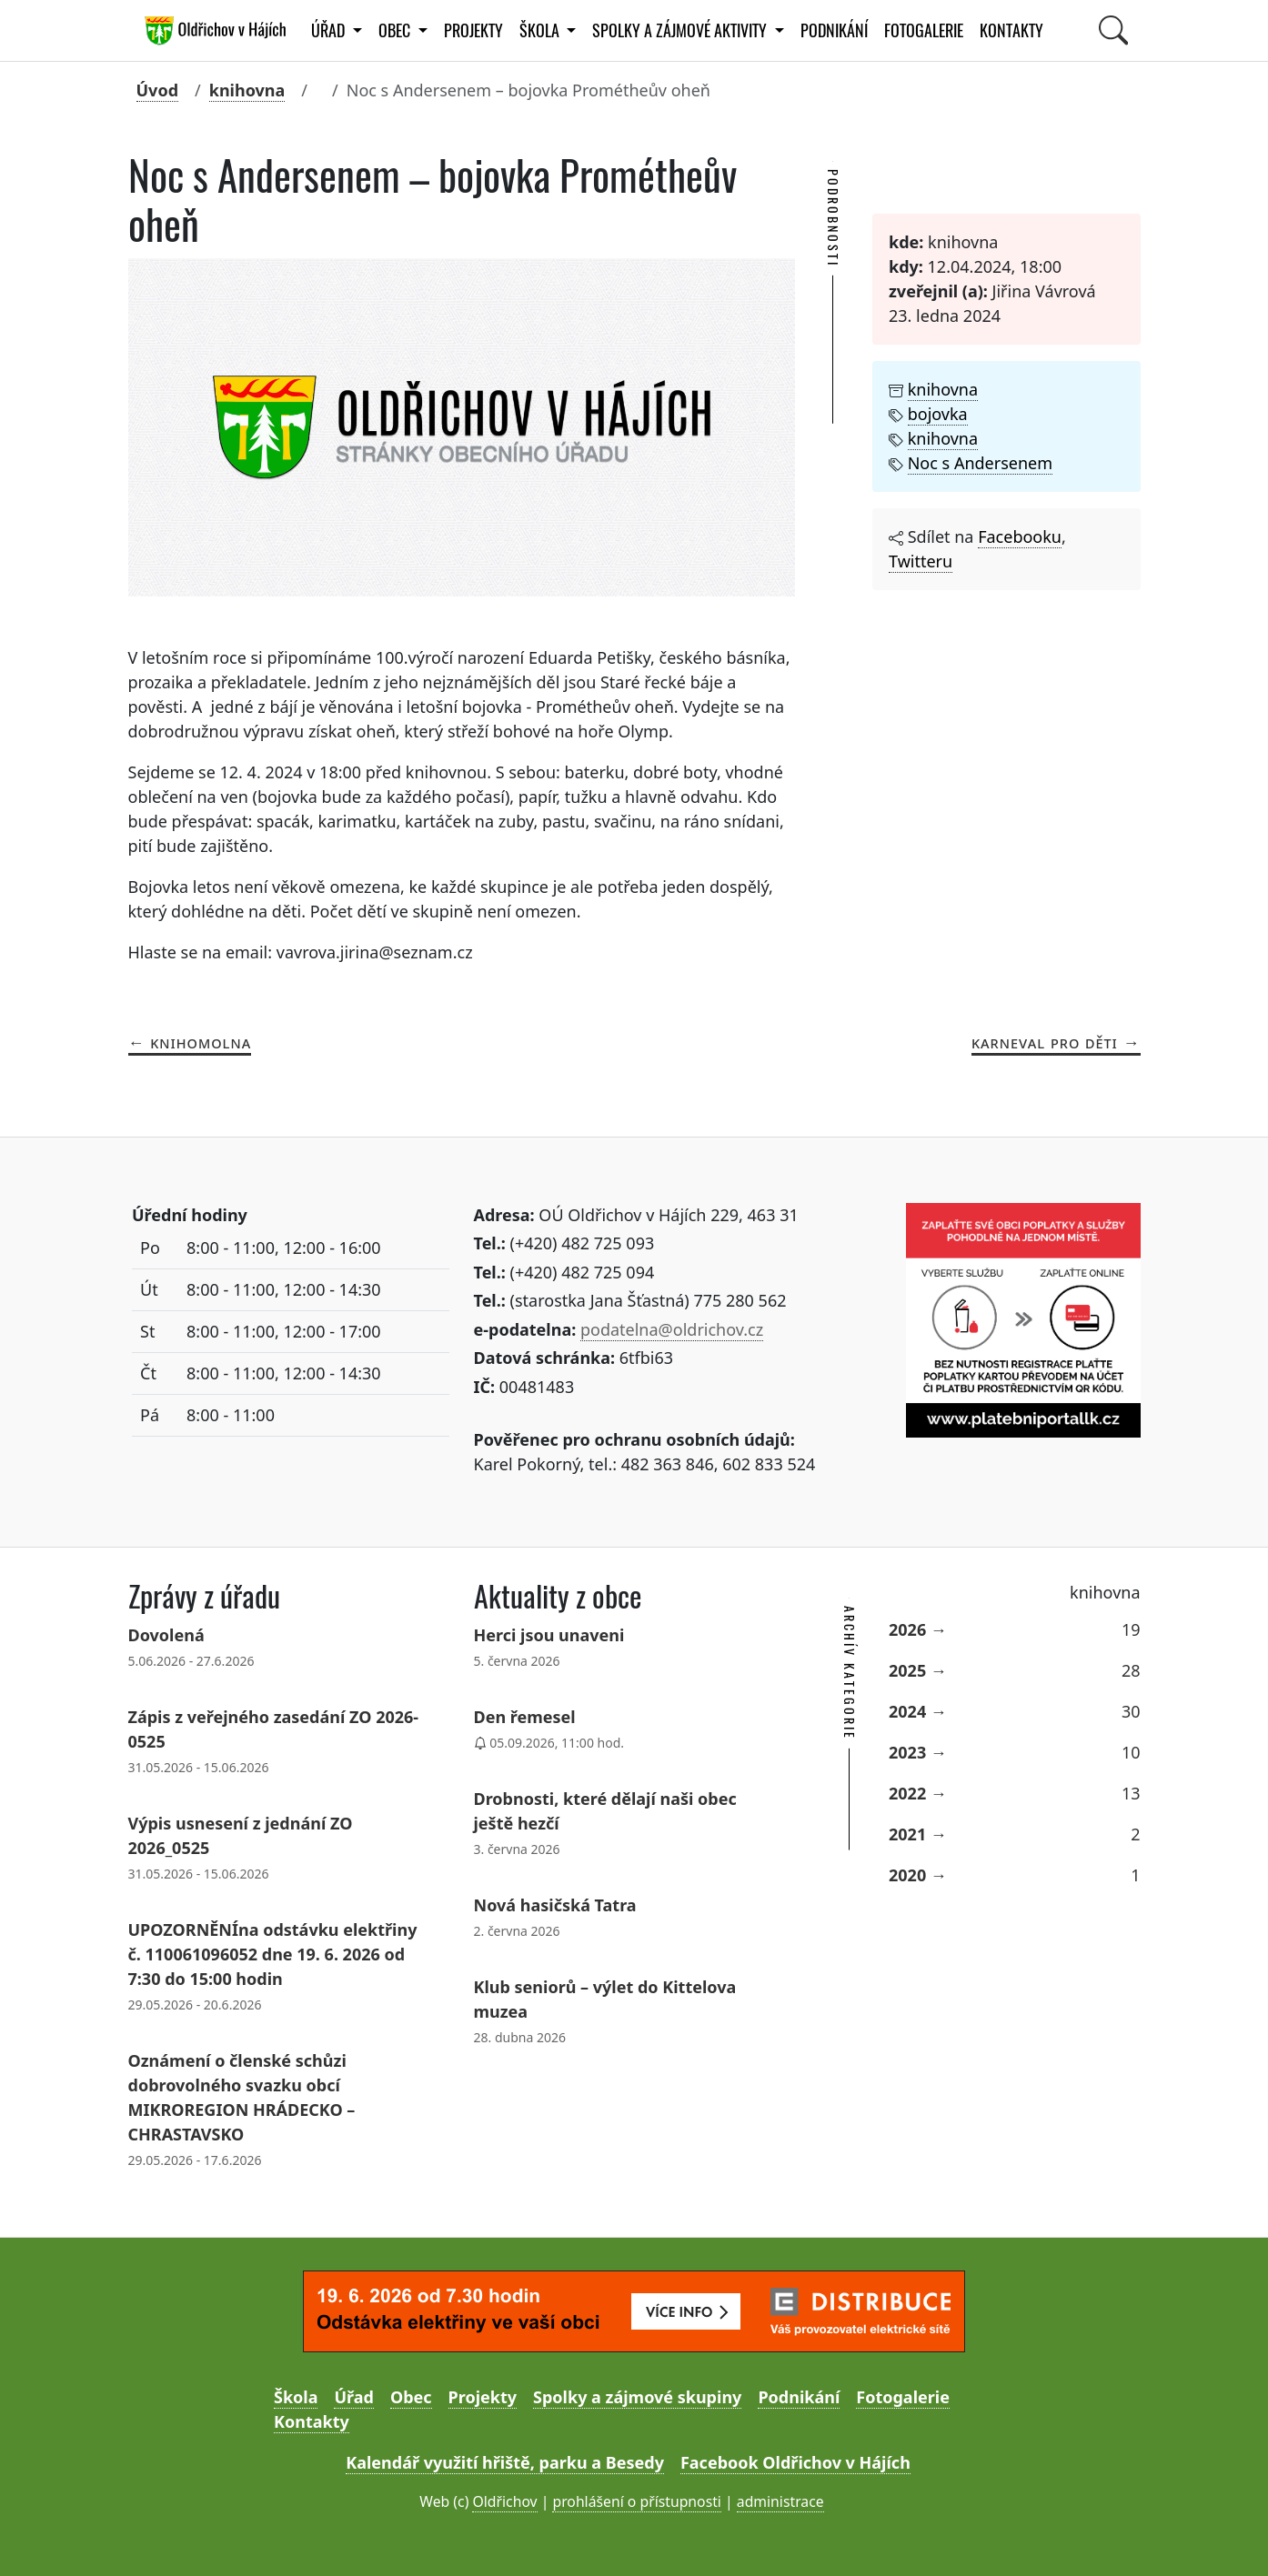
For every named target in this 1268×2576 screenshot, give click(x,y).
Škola (295, 2397)
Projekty (473, 30)
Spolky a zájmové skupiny (637, 2397)
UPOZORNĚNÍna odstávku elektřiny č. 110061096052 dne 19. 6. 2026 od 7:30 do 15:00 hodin (273, 1954)
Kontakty (1011, 30)
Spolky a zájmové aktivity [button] (681, 30)
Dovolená (166, 1635)
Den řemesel (525, 1717)
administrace (780, 2501)
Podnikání (834, 30)
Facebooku (1020, 536)
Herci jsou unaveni (549, 1635)
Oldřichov (504, 2501)
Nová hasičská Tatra (555, 1905)
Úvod (157, 90)
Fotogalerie (923, 30)
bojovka (938, 414)
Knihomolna (200, 1042)
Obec (411, 2397)
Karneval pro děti (1044, 1042)
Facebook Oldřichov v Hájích (795, 2462)
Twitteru (920, 561)
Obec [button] (396, 30)
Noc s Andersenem (980, 463)
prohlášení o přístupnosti (636, 2501)
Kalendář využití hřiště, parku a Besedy (505, 2462)
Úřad (353, 2397)
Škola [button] (541, 30)
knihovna (247, 90)
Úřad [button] (329, 30)
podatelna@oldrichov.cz (671, 1329)
